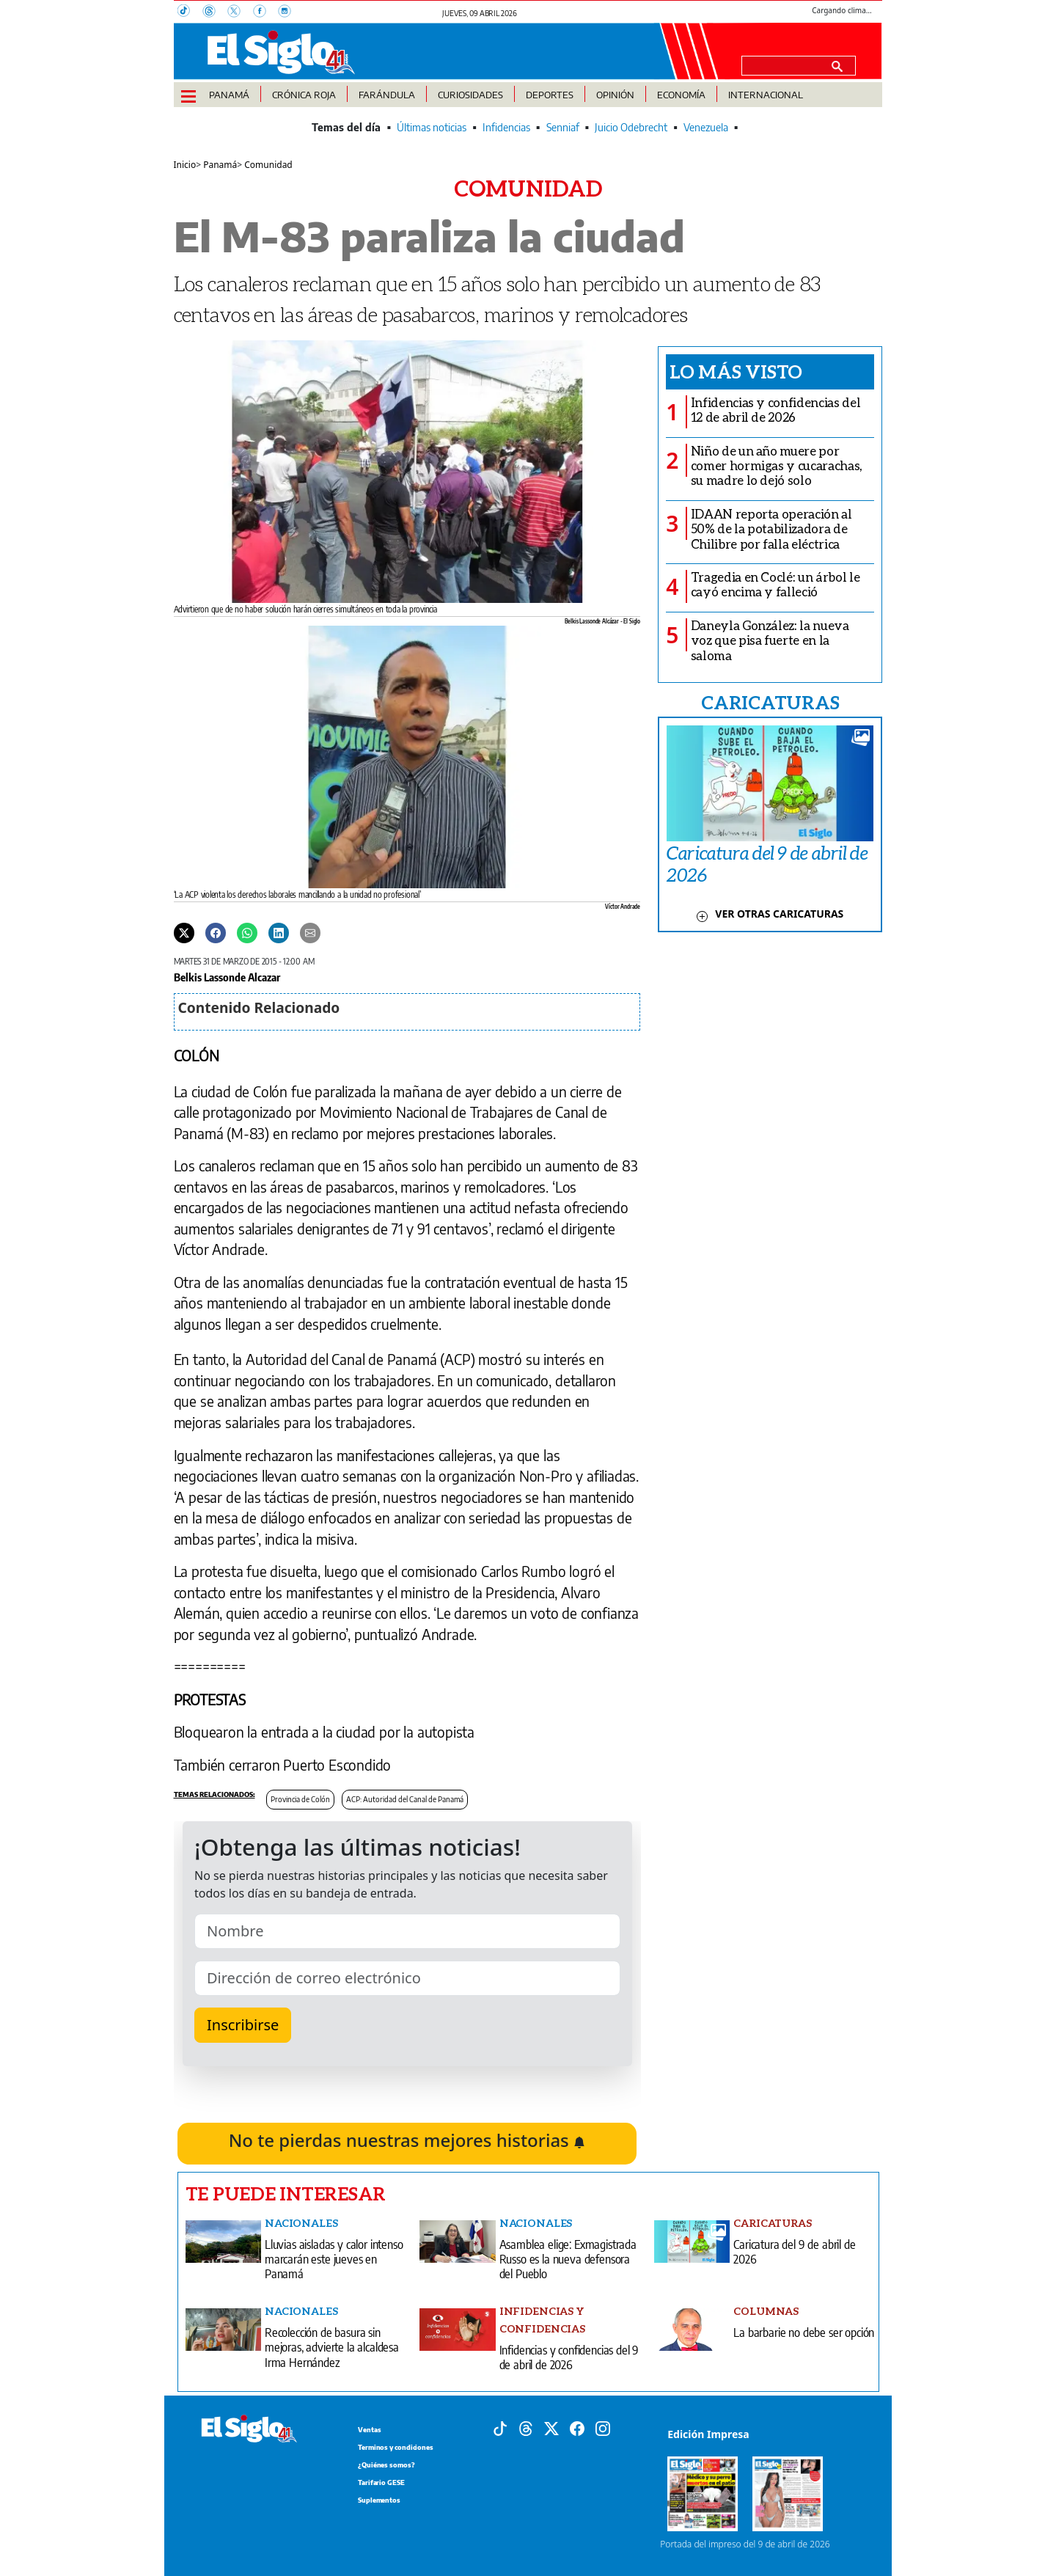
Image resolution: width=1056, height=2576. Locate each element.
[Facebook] (265, 12)
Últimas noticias (431, 127)
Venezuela (705, 127)
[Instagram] (289, 12)
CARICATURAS (770, 702)
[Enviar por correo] (310, 932)
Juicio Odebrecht (631, 127)
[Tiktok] (500, 2428)
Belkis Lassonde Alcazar (227, 977)
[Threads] (214, 12)
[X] (239, 12)
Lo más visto (736, 371)
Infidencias (506, 127)
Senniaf (562, 127)
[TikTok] (189, 12)
